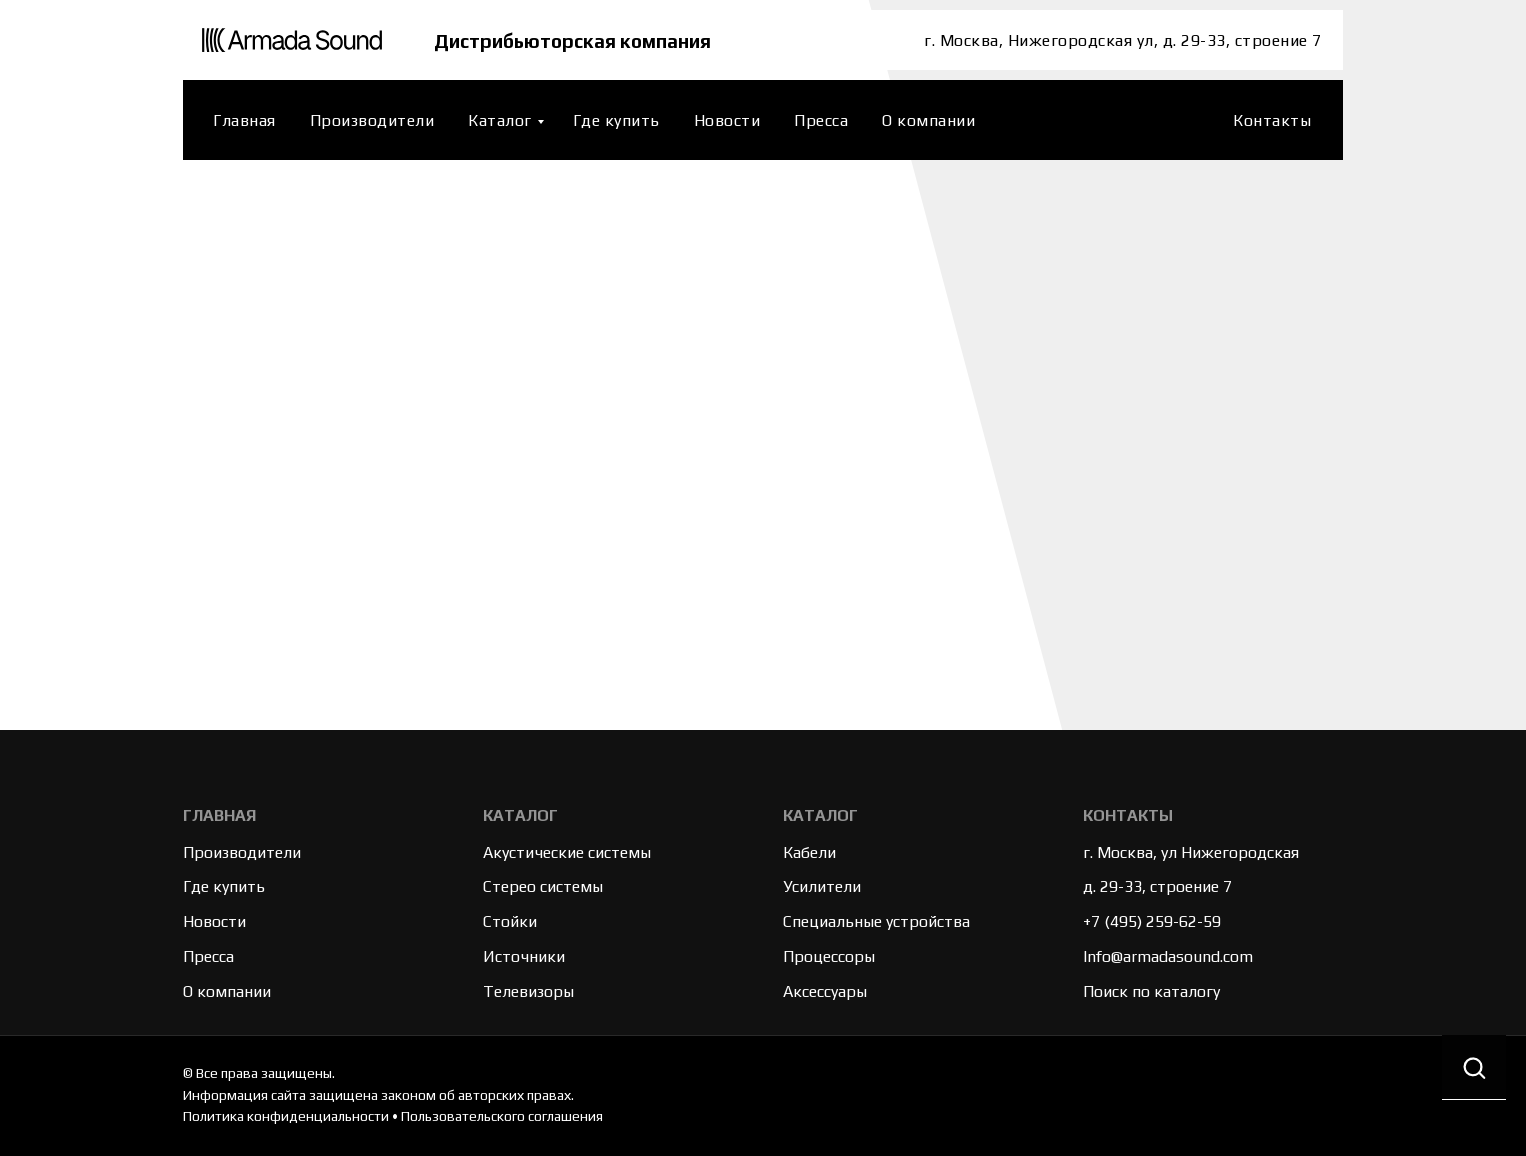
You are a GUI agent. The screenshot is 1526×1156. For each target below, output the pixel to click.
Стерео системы (543, 886)
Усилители (822, 886)
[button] (1474, 1067)
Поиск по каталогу (1151, 991)
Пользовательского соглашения (502, 1116)
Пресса (821, 120)
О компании (928, 120)
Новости (727, 120)
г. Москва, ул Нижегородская (1191, 852)
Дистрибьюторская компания (576, 40)
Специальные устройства (876, 921)
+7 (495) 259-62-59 (1152, 921)
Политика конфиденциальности (286, 1116)
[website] (1192, 120)
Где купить (616, 120)
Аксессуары (825, 991)
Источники (524, 956)
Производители (372, 120)
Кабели (809, 852)
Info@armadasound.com (1168, 956)
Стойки (510, 921)
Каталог (500, 120)
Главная (244, 120)
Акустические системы (567, 852)
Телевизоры (528, 991)
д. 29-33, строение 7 (1157, 886)
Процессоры (829, 956)
